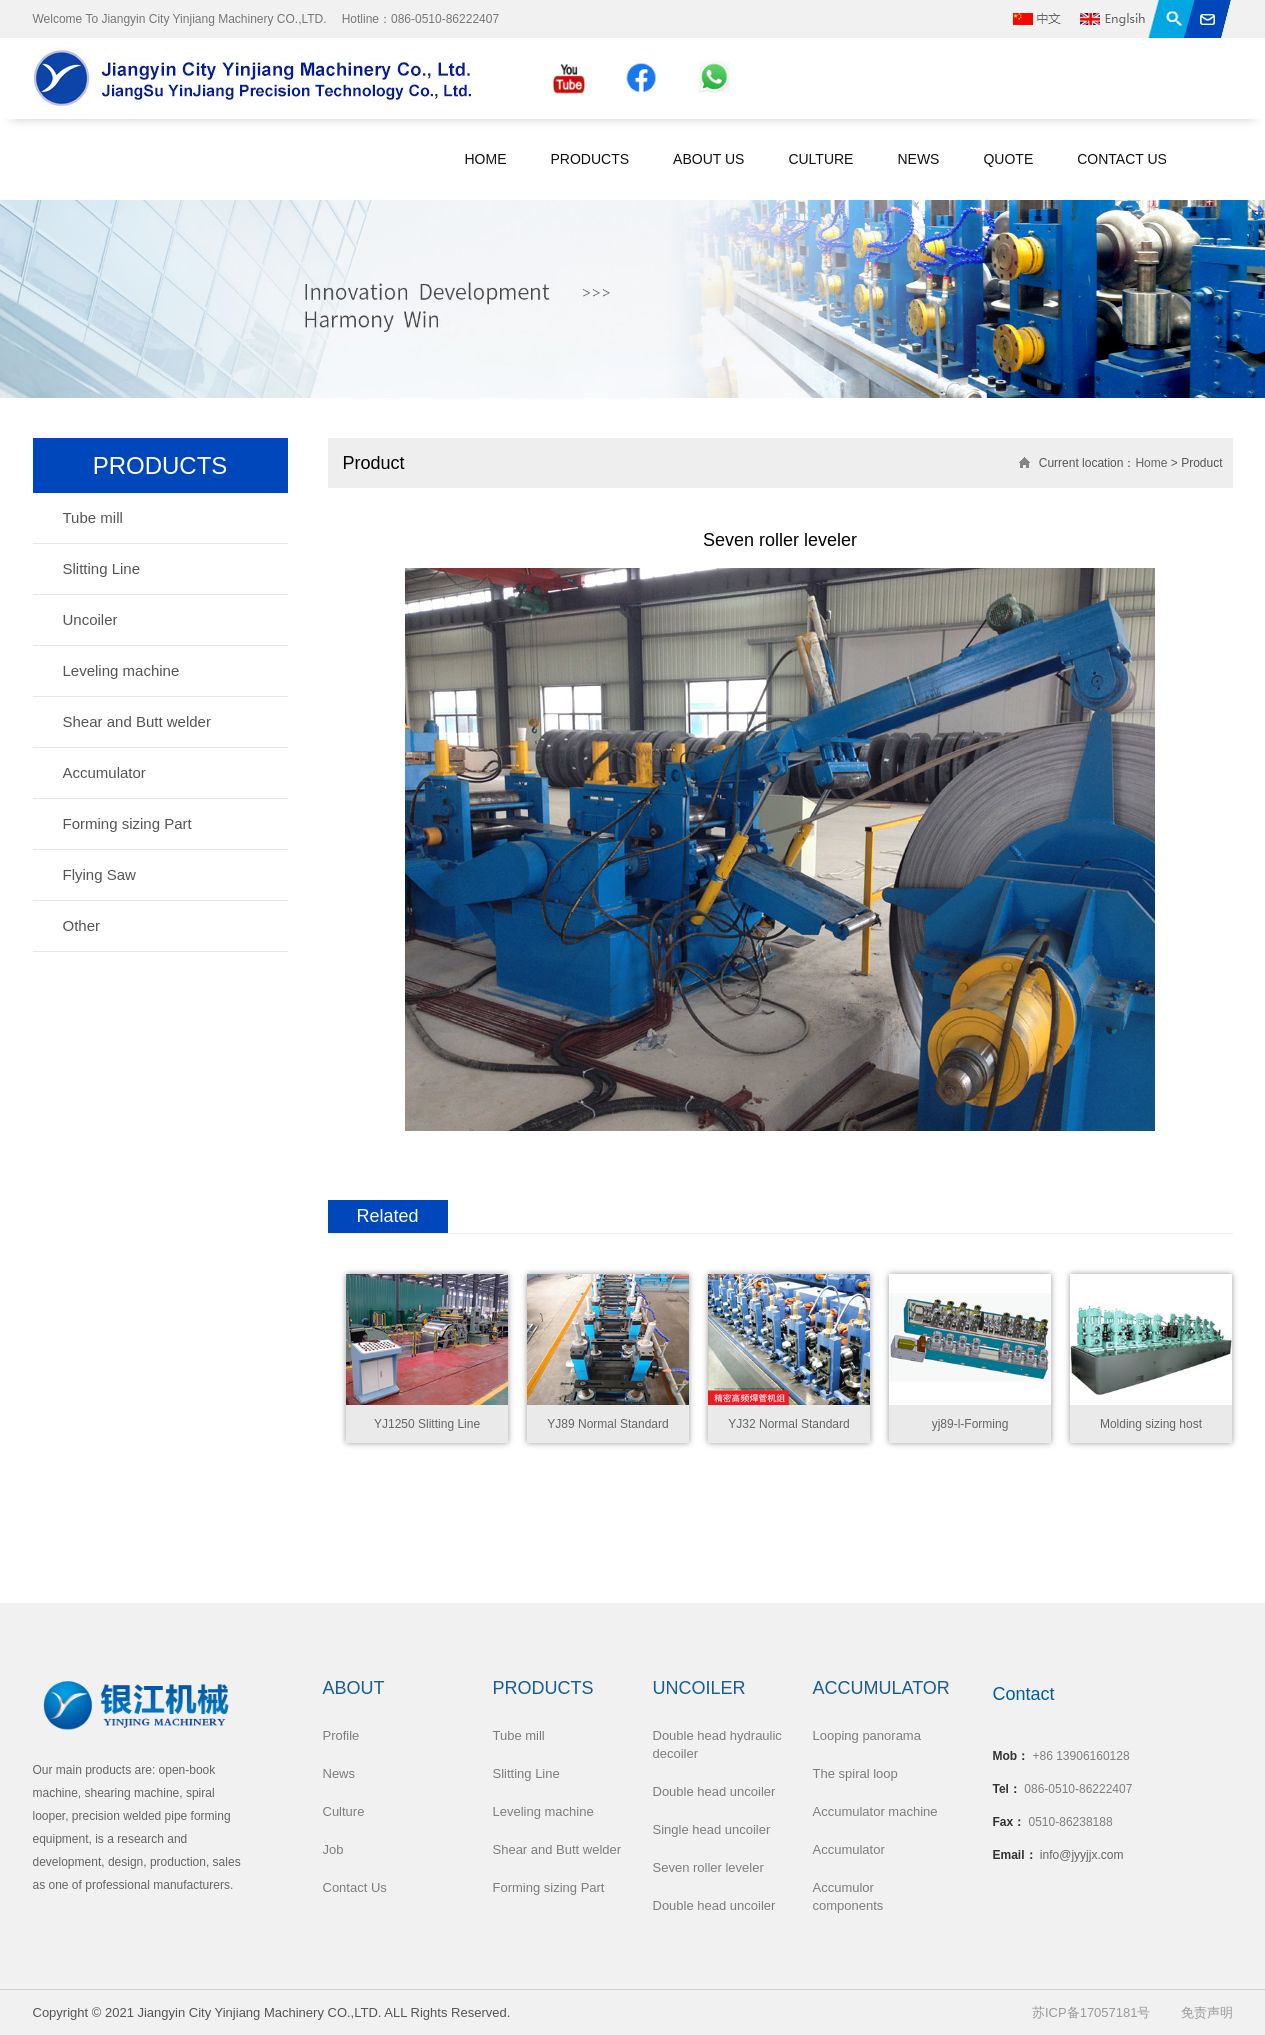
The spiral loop (855, 1773)
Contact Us (1122, 159)
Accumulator (104, 772)
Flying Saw (99, 874)
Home (486, 159)
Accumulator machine (875, 1811)
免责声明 (1207, 2012)
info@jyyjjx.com (1082, 1855)
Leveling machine (121, 670)
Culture (820, 159)
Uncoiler (90, 619)
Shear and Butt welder (137, 721)
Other (82, 925)
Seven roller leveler (708, 1867)
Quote (1008, 159)
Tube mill (93, 517)
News (918, 159)
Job (333, 1849)
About (354, 1688)
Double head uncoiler (714, 1791)
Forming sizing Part (127, 823)
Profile (341, 1735)
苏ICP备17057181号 (1091, 2012)
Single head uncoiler (712, 1829)
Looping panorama (867, 1735)
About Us (708, 159)
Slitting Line (102, 568)
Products (590, 159)
